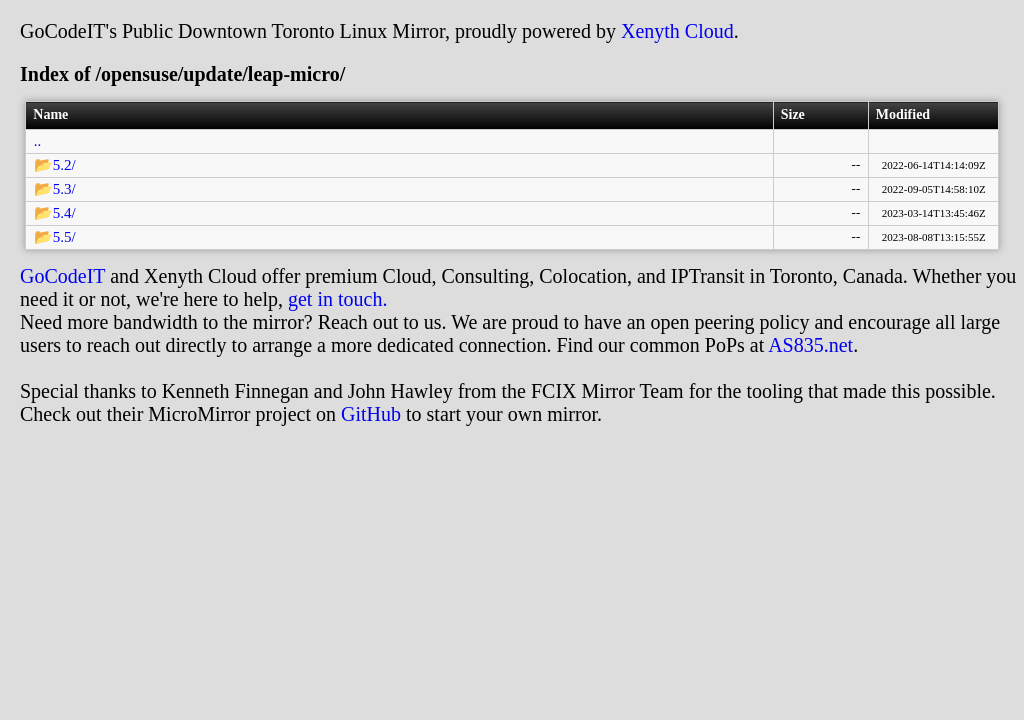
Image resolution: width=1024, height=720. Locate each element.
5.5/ (64, 237)
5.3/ (64, 189)
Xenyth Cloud (677, 31)
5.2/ (64, 165)
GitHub (371, 414)
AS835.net (810, 345)
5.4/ (64, 213)
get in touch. (337, 299)
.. (38, 141)
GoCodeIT (62, 276)
